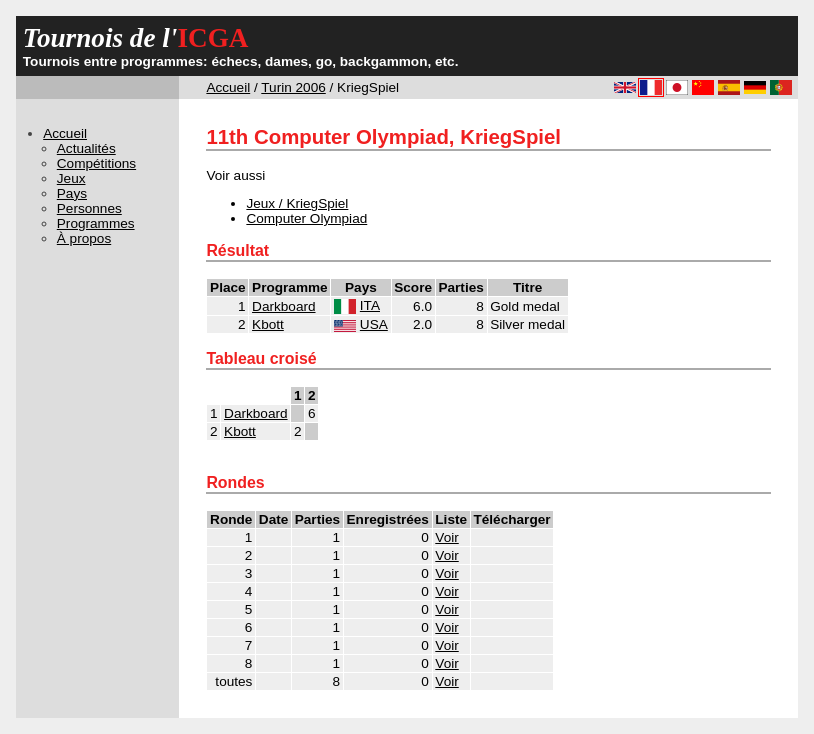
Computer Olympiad (306, 218)
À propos (84, 238)
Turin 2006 (293, 87)
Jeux (71, 178)
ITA (370, 305)
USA (374, 324)
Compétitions (96, 163)
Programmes (96, 223)
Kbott (268, 324)
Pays (72, 193)
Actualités (86, 148)
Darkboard (283, 306)
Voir (446, 537)
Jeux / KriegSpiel (297, 203)
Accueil (228, 87)
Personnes (89, 208)
